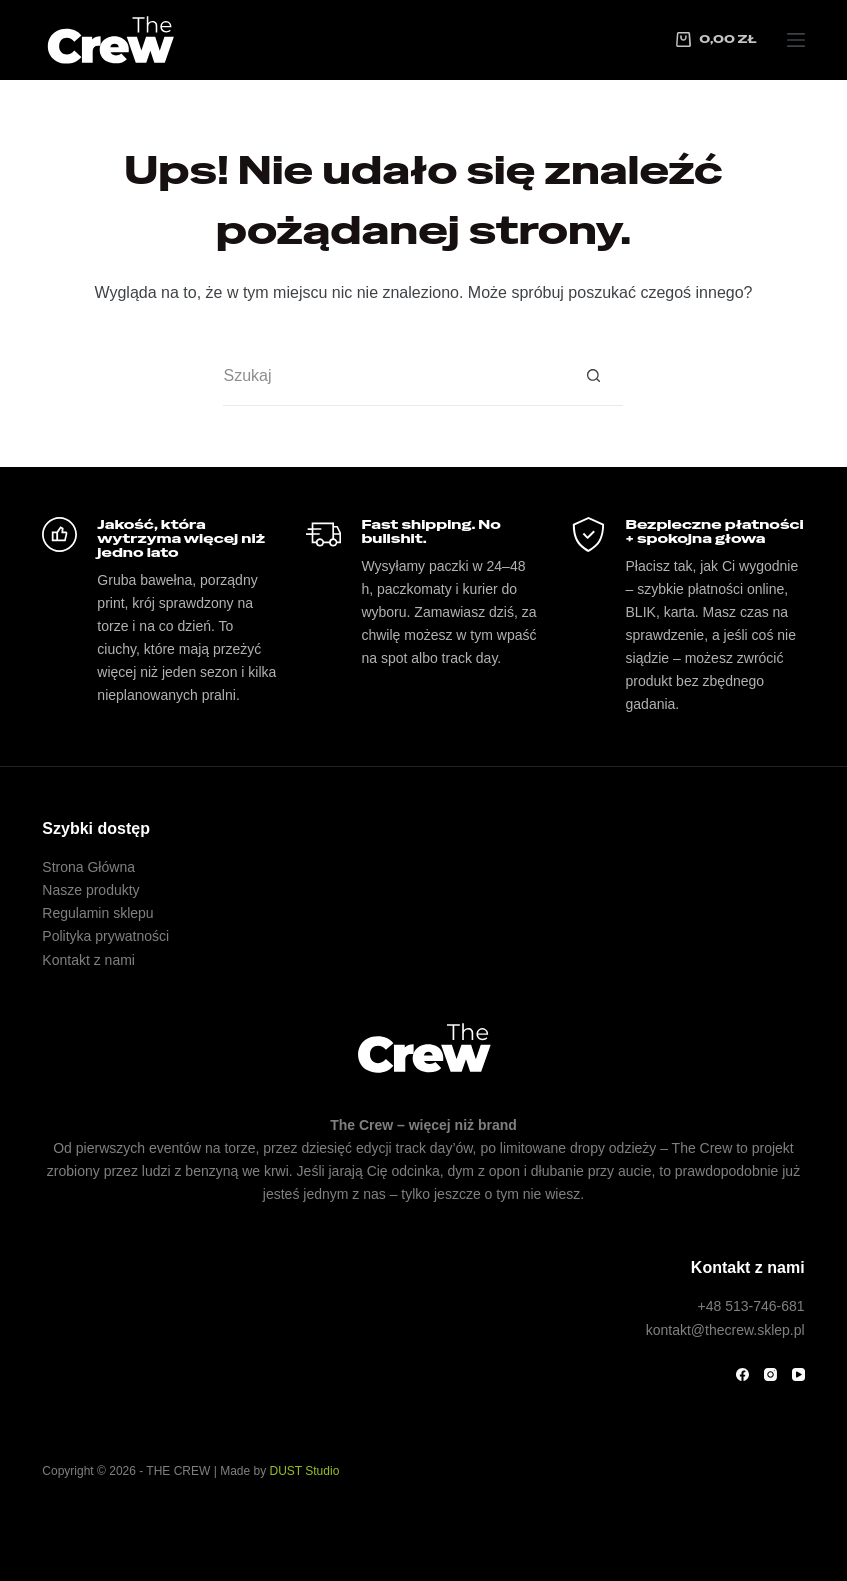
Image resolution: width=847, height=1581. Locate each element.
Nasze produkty (90, 890)
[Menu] (796, 40)
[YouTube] (798, 1374)
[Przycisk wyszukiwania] (593, 376)
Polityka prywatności (105, 936)
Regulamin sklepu (97, 913)
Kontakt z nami (88, 960)
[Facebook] (742, 1374)
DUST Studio (305, 1471)
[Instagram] (770, 1374)
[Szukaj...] (393, 376)
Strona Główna (88, 867)
